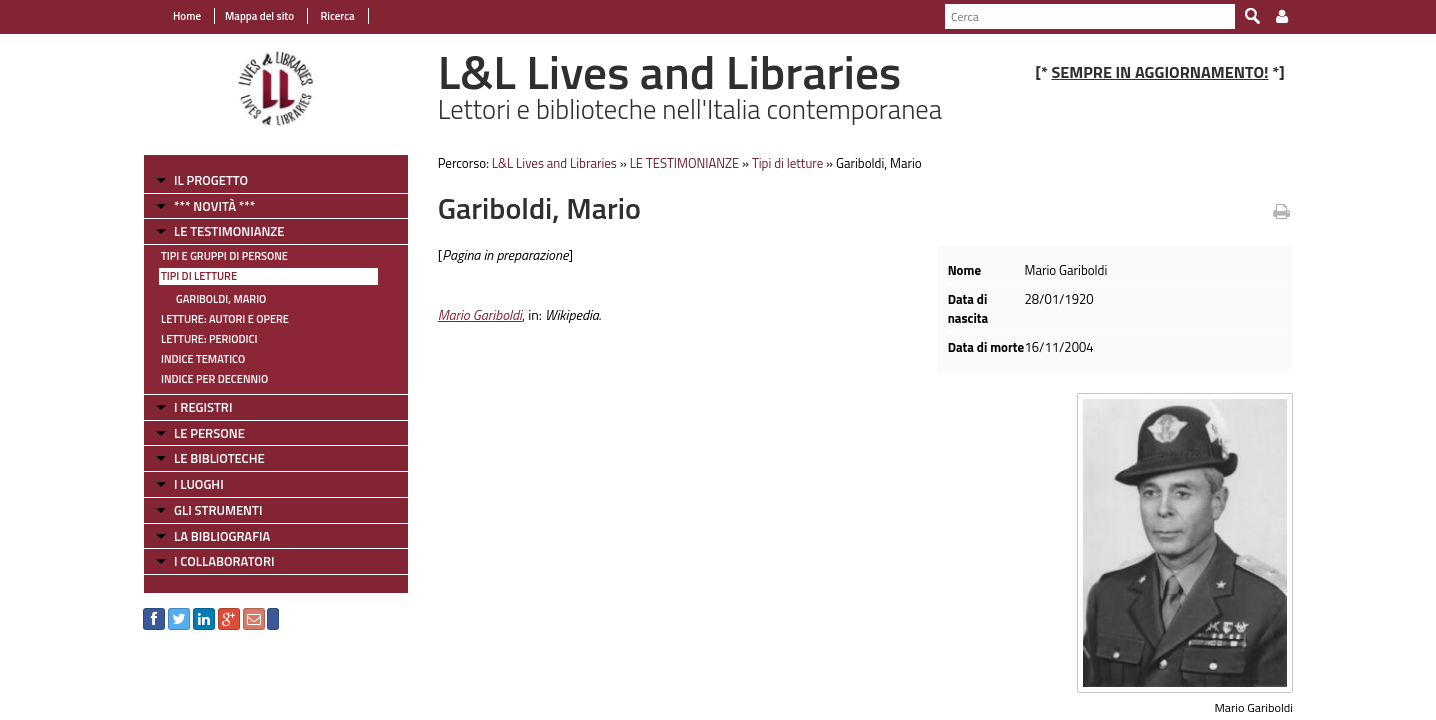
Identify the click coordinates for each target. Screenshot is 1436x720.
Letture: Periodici (209, 339)
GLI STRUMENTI (218, 510)
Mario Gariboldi (480, 314)
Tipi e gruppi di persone (224, 256)
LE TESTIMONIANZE (229, 231)
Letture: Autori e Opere (225, 319)
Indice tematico (203, 359)
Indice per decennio (214, 379)
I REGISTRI (203, 407)
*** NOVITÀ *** (214, 206)
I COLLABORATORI (224, 561)
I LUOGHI (199, 484)
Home (187, 16)
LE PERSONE (209, 433)
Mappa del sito (259, 16)
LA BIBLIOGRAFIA (222, 536)
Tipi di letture (199, 276)
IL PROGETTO (211, 180)
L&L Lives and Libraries (554, 163)
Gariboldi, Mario (221, 299)
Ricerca (336, 16)
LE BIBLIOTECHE (219, 458)
